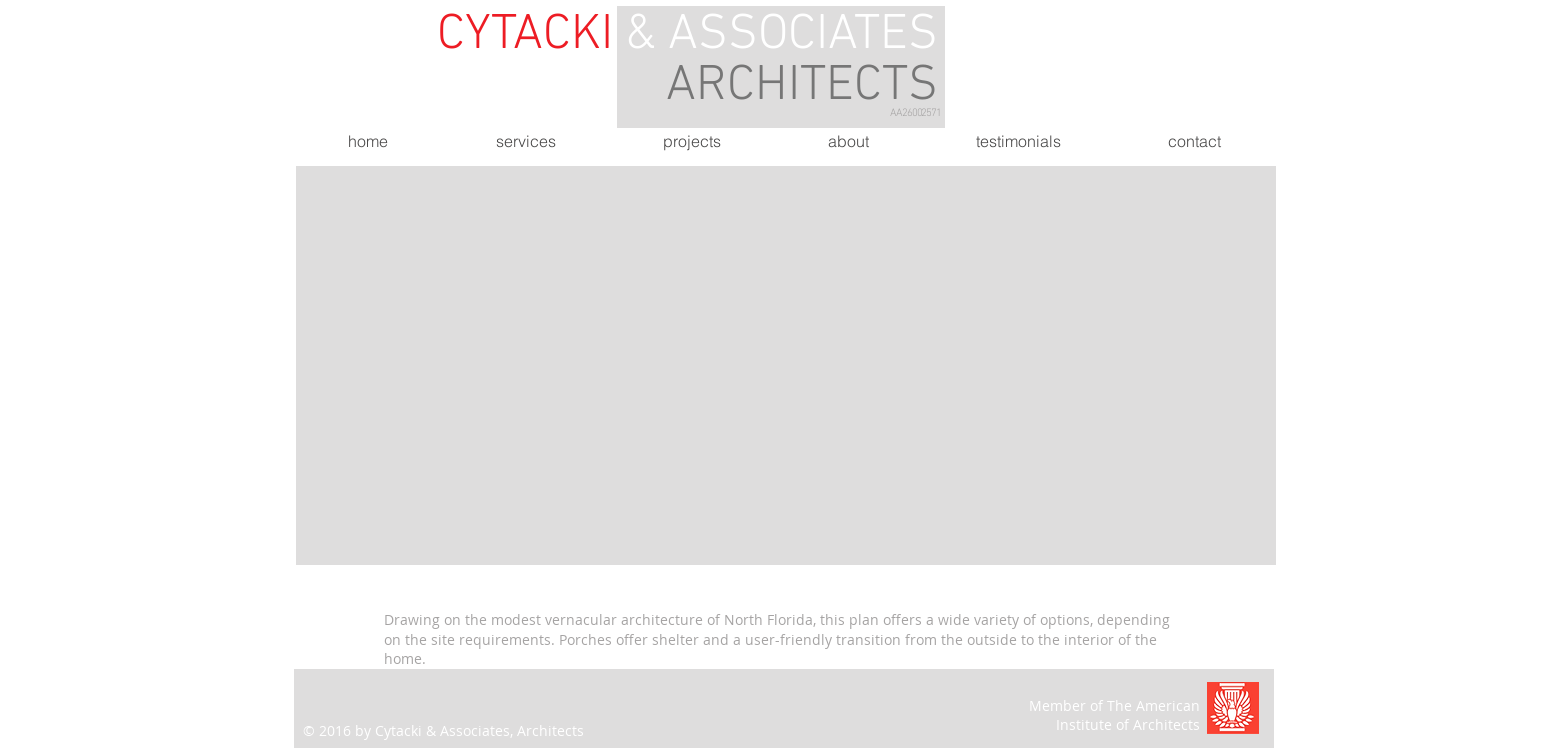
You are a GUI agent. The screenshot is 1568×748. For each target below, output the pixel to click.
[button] (786, 365)
